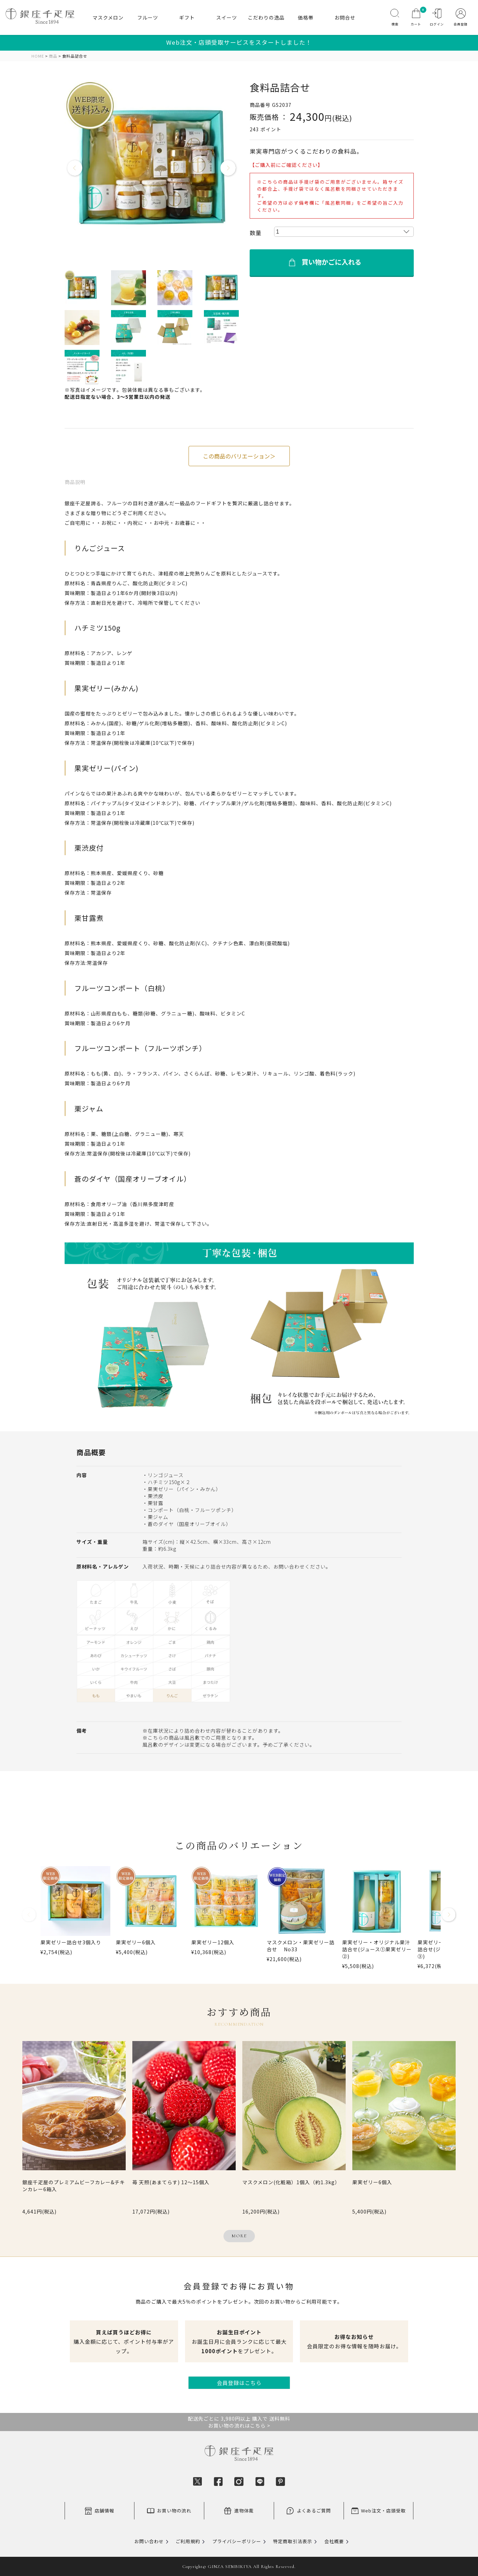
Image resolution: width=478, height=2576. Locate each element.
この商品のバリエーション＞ (239, 456)
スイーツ (226, 17)
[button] (29, 1917)
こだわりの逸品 (266, 17)
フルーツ (147, 17)
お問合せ (344, 17)
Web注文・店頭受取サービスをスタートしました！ (239, 42)
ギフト (187, 17)
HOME (37, 56)
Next (228, 168)
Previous (75, 168)
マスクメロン (108, 17)
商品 (53, 56)
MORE (239, 2236)
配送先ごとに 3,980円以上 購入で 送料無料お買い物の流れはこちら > (239, 2422)
